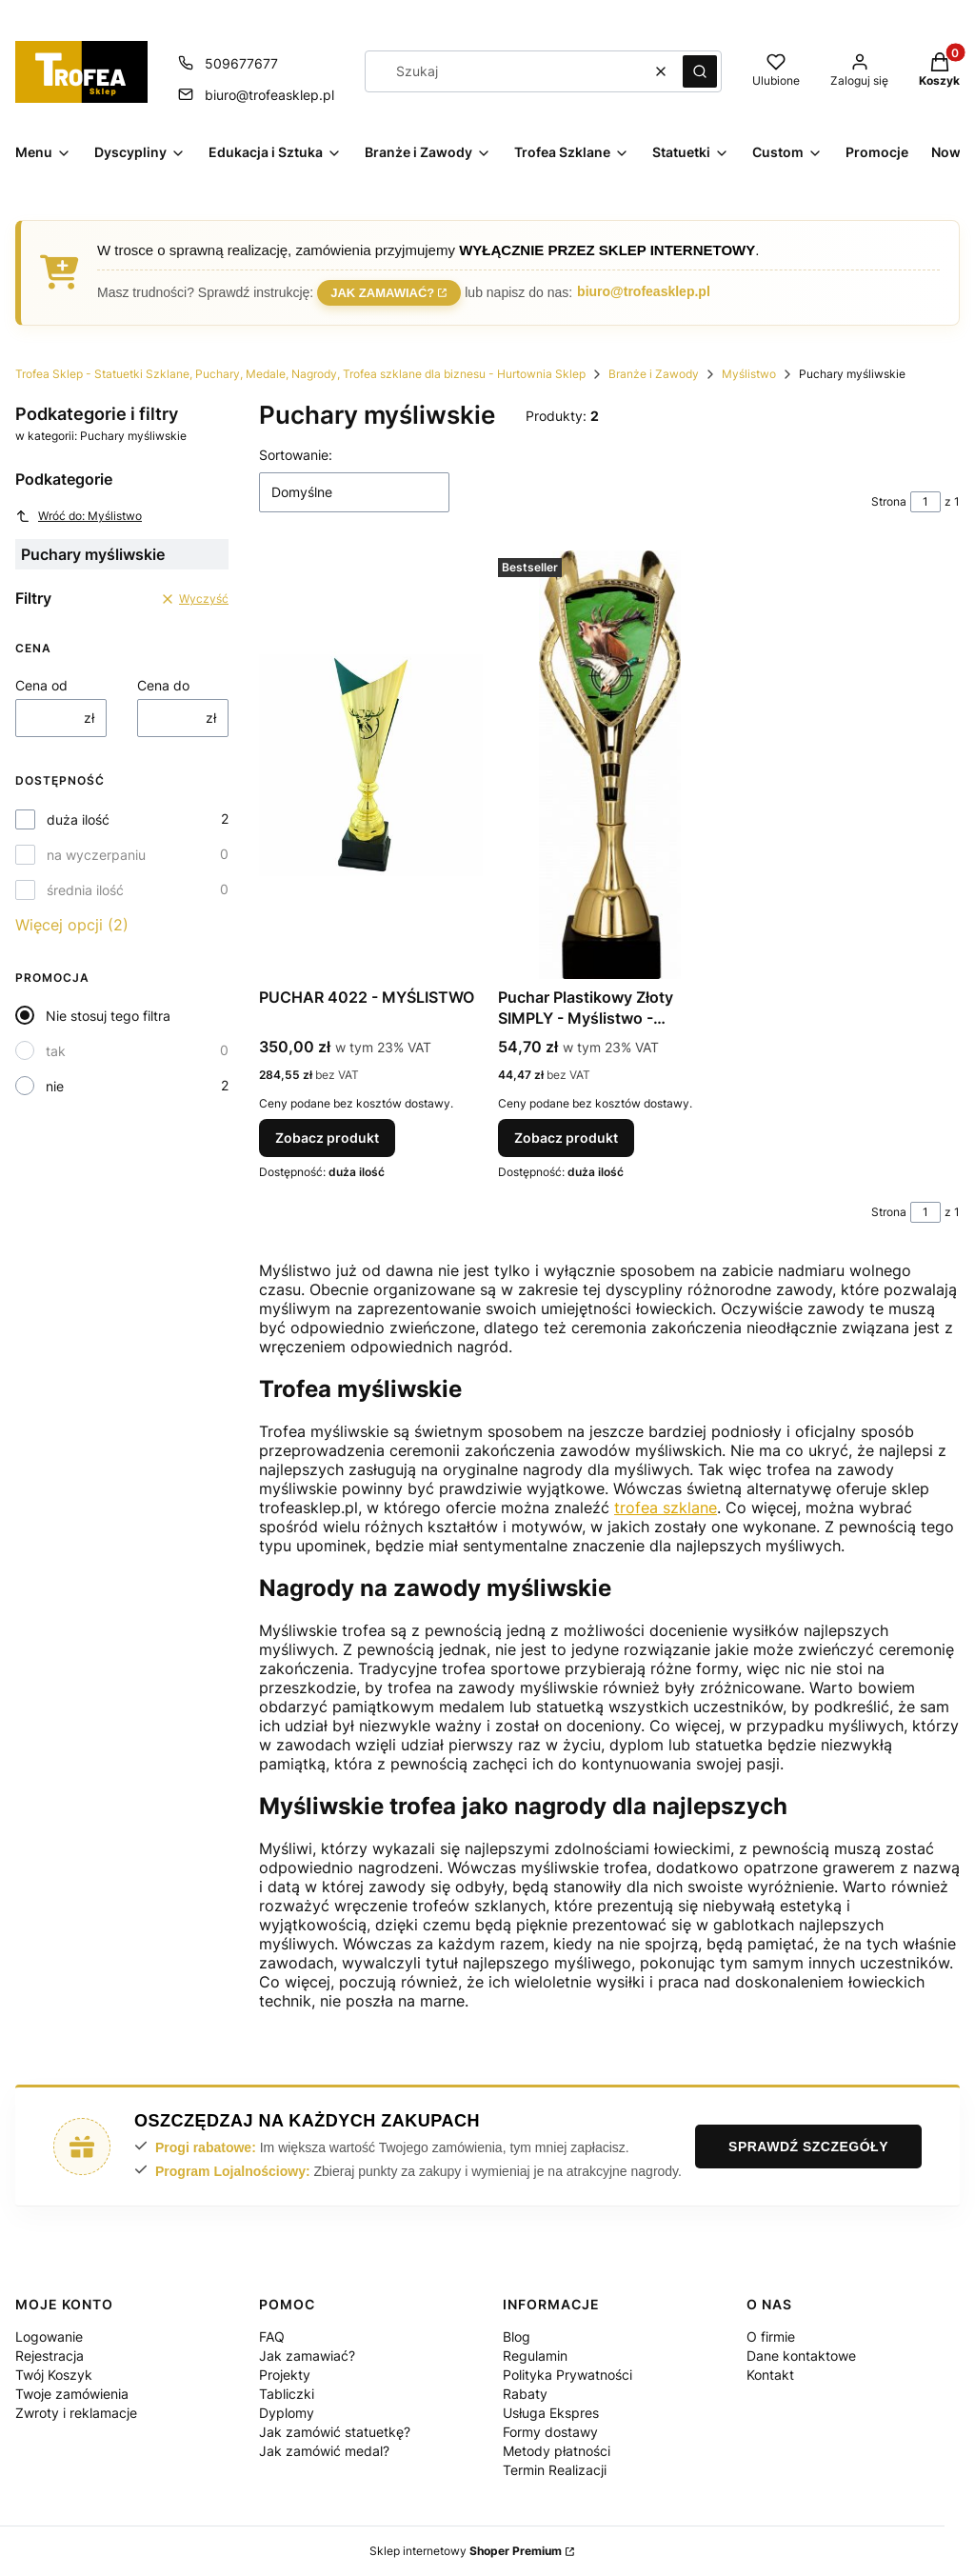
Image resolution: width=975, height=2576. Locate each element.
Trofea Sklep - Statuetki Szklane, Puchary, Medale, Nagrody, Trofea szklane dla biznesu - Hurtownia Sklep (300, 374)
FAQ (272, 2336)
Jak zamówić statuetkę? (334, 2432)
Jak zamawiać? (382, 291)
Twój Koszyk (53, 2374)
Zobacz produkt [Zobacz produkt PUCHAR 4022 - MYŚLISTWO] (327, 1137)
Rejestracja (49, 2355)
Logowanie (49, 2336)
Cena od (41, 685)
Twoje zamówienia (72, 2394)
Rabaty (525, 2394)
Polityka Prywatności (567, 2374)
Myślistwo (749, 374)
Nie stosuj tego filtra (108, 1016)
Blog (516, 2336)
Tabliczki (286, 2394)
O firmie (770, 2336)
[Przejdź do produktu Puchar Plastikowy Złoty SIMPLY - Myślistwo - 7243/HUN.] (610, 764)
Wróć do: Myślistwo (78, 516)
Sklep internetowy (465, 2551)
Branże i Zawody (653, 374)
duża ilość (78, 819)
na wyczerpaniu (96, 855)
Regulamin (535, 2355)
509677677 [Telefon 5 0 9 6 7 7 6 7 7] (241, 63)
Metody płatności (556, 2451)
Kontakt (770, 2374)
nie (55, 1086)
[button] (700, 71)
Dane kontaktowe (801, 2355)
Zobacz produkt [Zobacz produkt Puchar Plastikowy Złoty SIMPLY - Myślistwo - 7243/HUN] (566, 1137)
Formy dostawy (550, 2432)
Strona (888, 501)
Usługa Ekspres (551, 2413)
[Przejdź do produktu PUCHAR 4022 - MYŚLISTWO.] (371, 764)
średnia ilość (85, 890)
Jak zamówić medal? (324, 2451)
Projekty (284, 2374)
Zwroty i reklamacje (76, 2413)
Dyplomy (286, 2413)
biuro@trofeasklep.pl (643, 291)
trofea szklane (665, 1507)
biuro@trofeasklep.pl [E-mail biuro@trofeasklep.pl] (269, 95)
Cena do (163, 685)
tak (56, 1051)
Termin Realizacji (555, 2470)
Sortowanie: (295, 455)
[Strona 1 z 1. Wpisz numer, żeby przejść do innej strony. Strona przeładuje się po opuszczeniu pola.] (925, 501)
